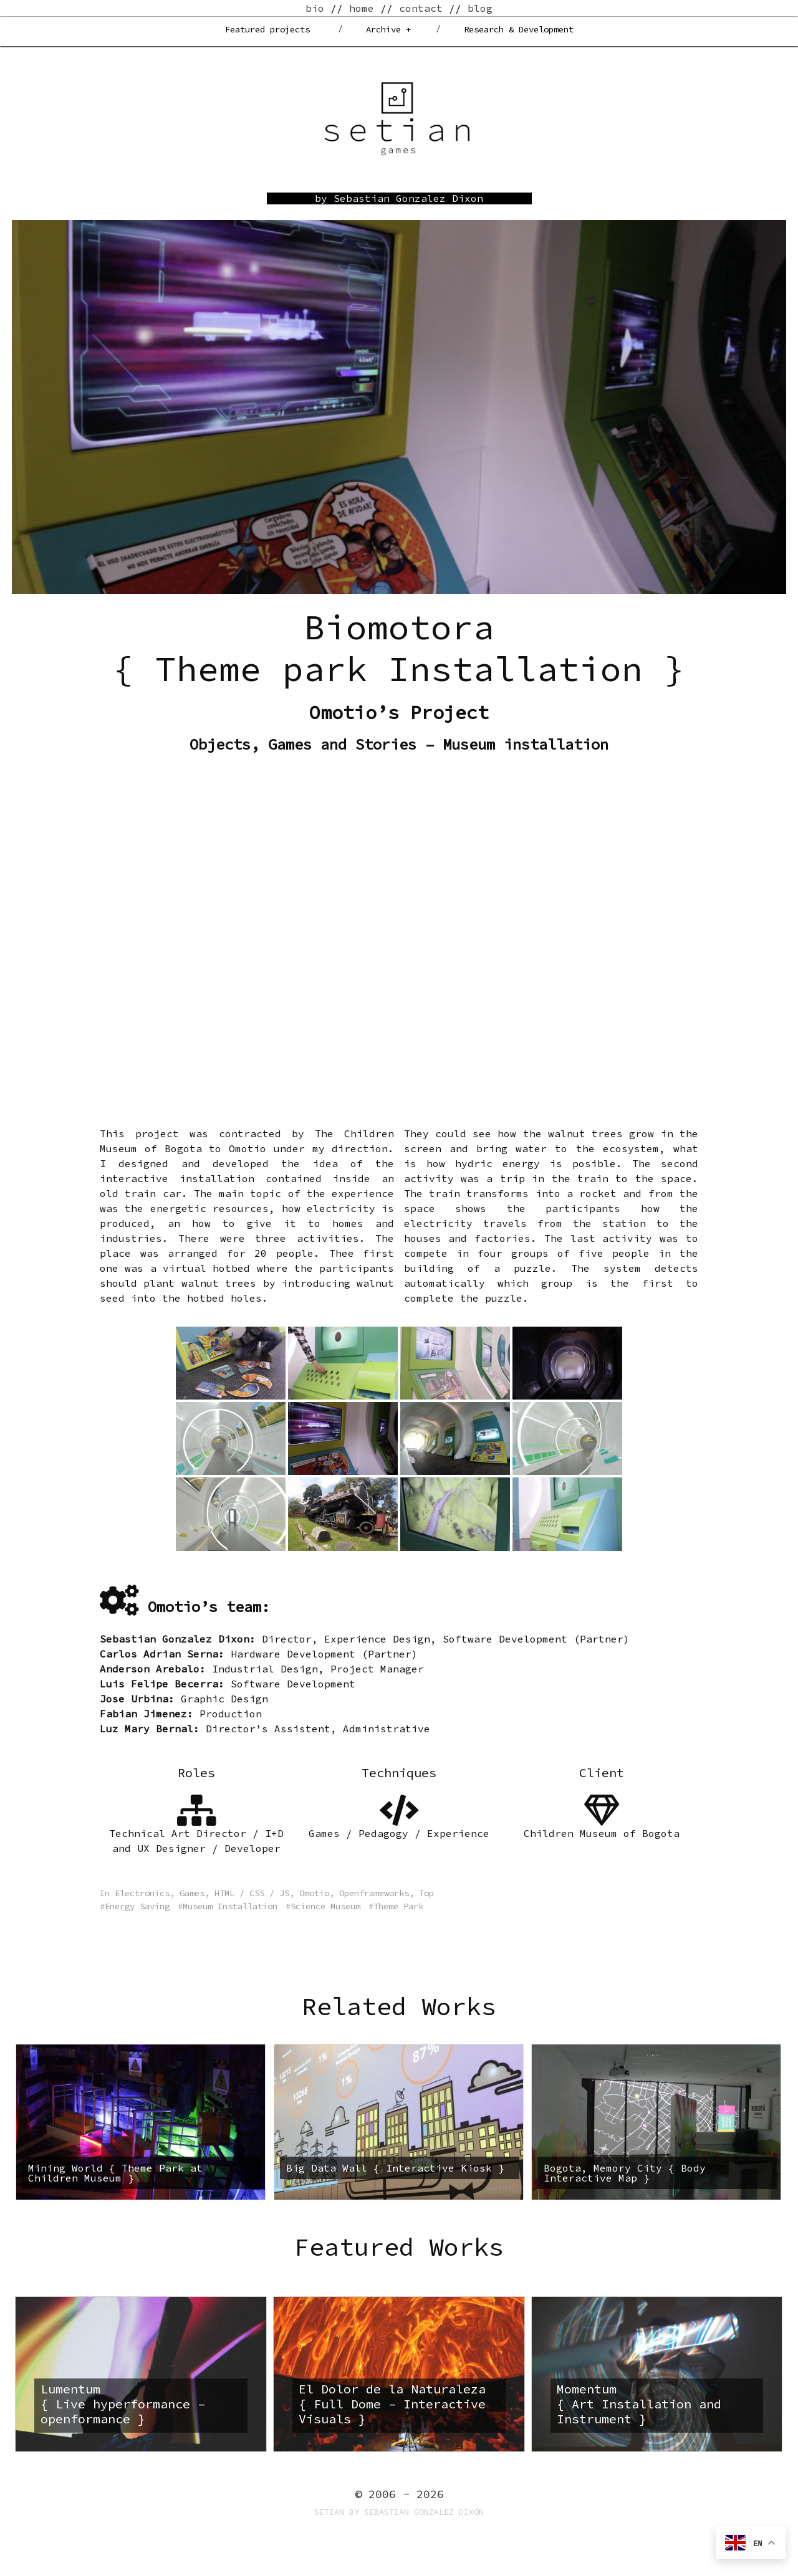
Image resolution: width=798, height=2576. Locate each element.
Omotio (314, 1893)
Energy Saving (137, 1906)
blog (480, 8)
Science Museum (325, 1906)
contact (421, 8)
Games (192, 1893)
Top (426, 1893)
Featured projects (267, 29)
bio (314, 8)
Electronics (142, 1893)
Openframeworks (374, 1893)
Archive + (388, 29)
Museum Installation (230, 1906)
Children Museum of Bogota (602, 1833)
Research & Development (519, 29)
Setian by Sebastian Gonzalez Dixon (399, 2512)
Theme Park (398, 1906)
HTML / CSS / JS (251, 1893)
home (361, 8)
